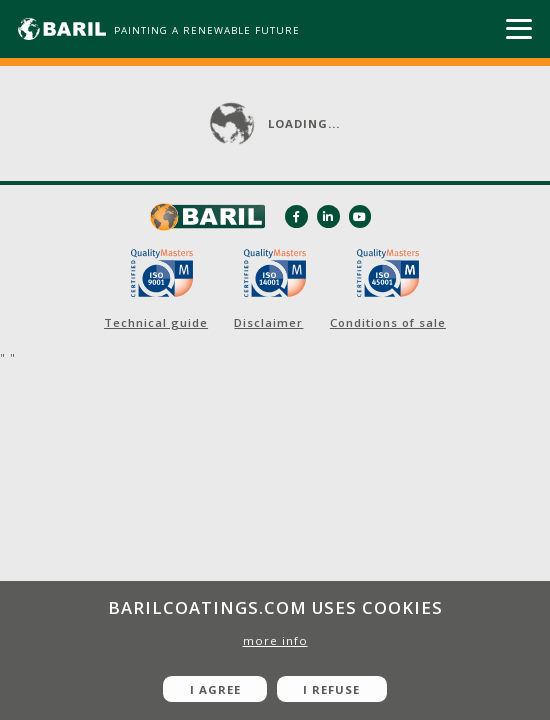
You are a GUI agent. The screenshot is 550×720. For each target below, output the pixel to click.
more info (275, 640)
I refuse (331, 689)
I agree (215, 689)
